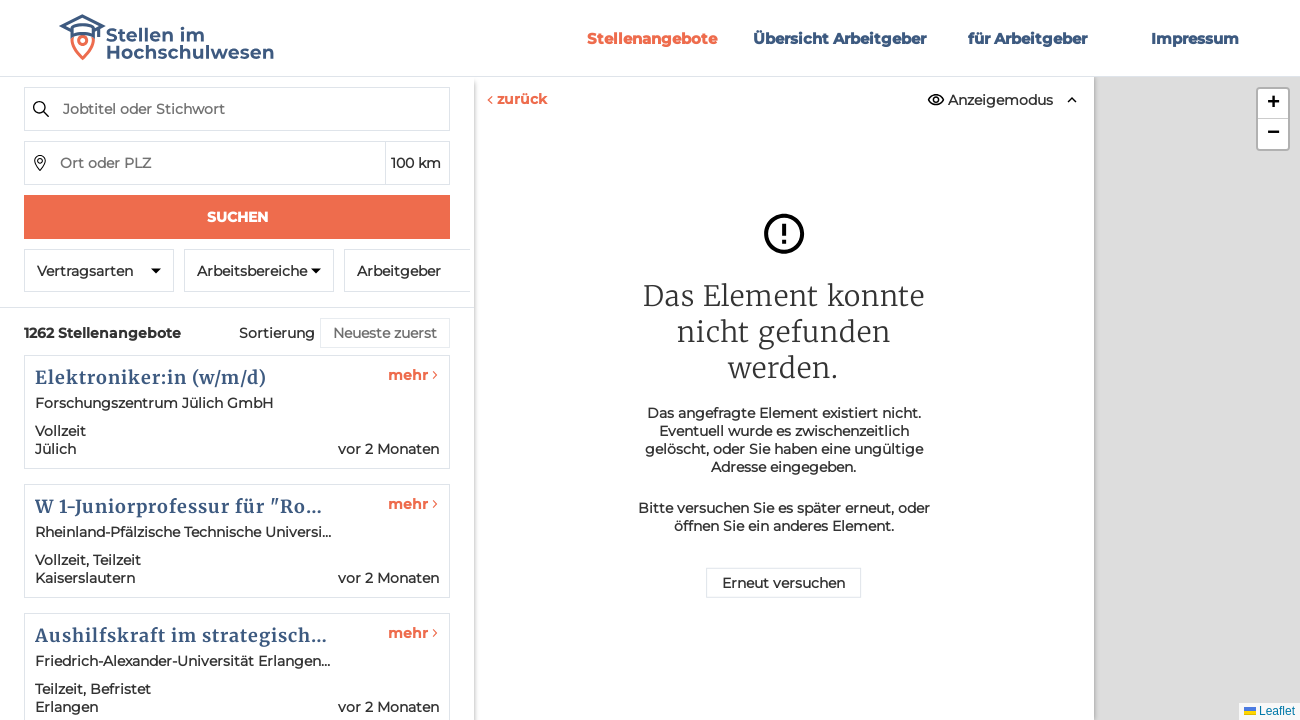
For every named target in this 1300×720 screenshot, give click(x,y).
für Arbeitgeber (1027, 38)
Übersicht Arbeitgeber (839, 38)
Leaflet (1269, 711)
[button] (1273, 104)
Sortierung (277, 333)
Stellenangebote (652, 38)
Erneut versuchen (783, 583)
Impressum (1195, 38)
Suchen (237, 217)
